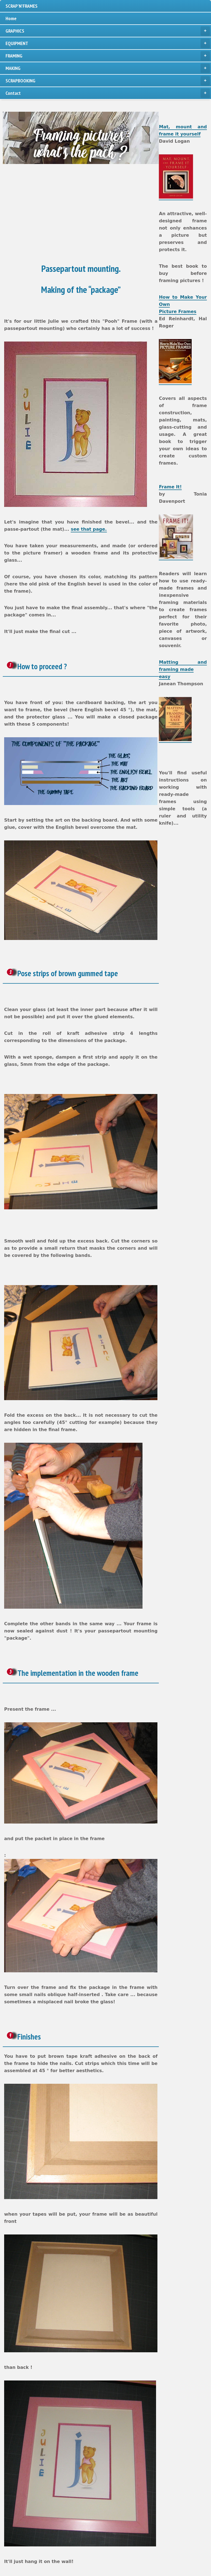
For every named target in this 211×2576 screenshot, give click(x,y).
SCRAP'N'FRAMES (22, 6)
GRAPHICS (108, 31)
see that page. (89, 529)
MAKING (108, 68)
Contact (108, 93)
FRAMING (108, 56)
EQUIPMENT (108, 43)
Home (11, 18)
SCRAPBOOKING (108, 80)
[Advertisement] (106, 214)
